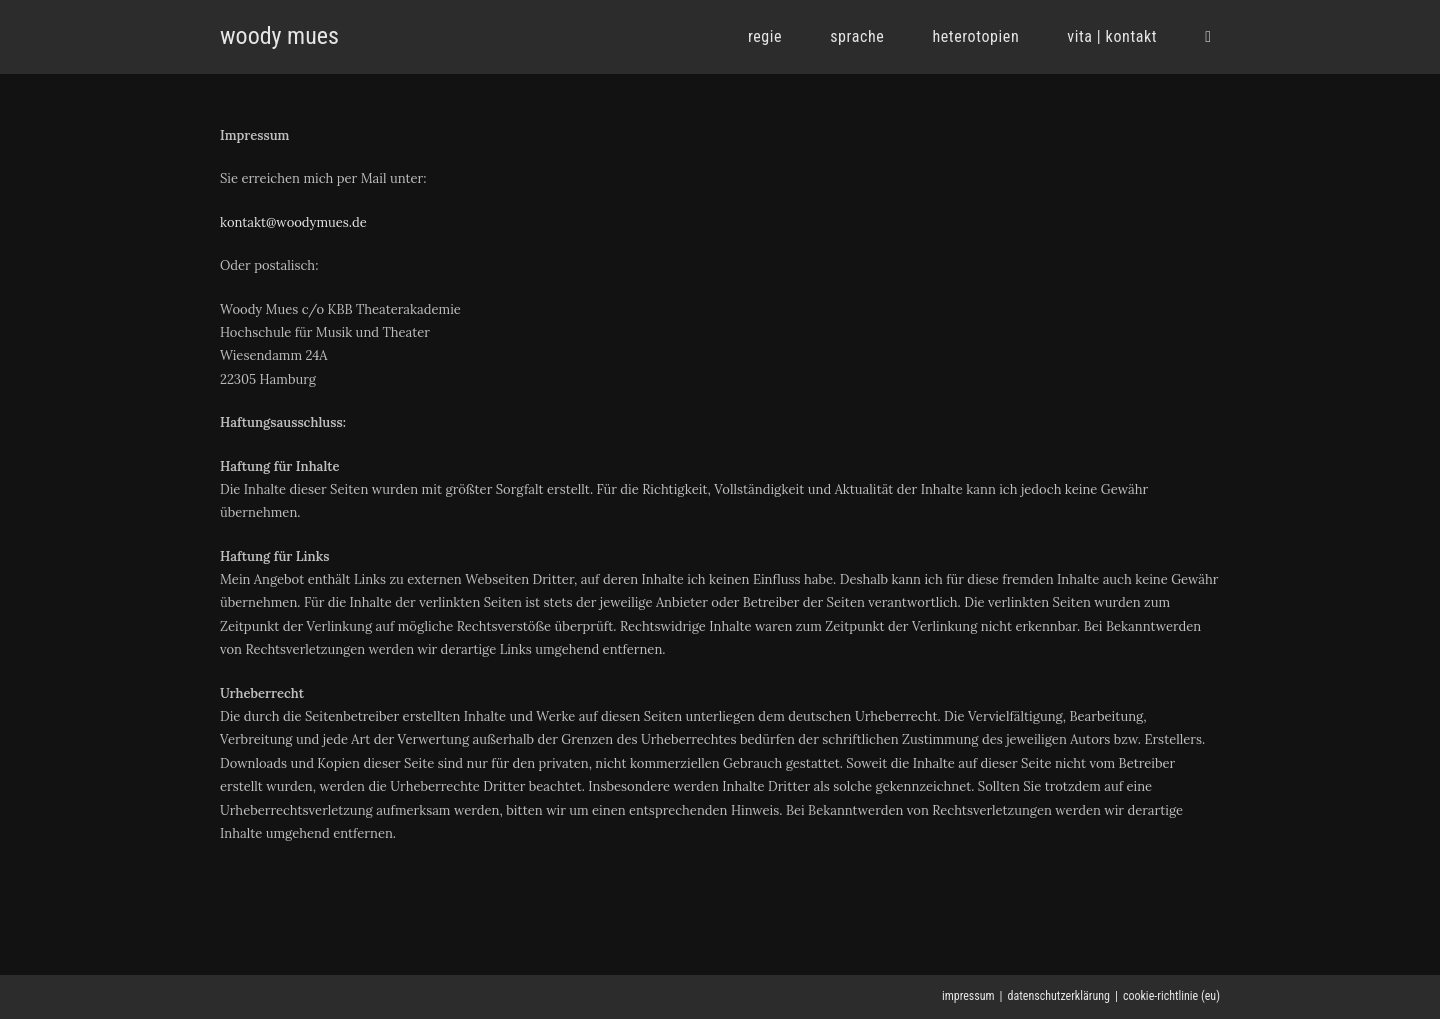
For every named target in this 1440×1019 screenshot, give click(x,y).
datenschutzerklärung (1059, 996)
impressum (968, 996)
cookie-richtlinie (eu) (1171, 996)
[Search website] (1208, 37)
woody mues (279, 36)
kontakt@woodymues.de (293, 222)
